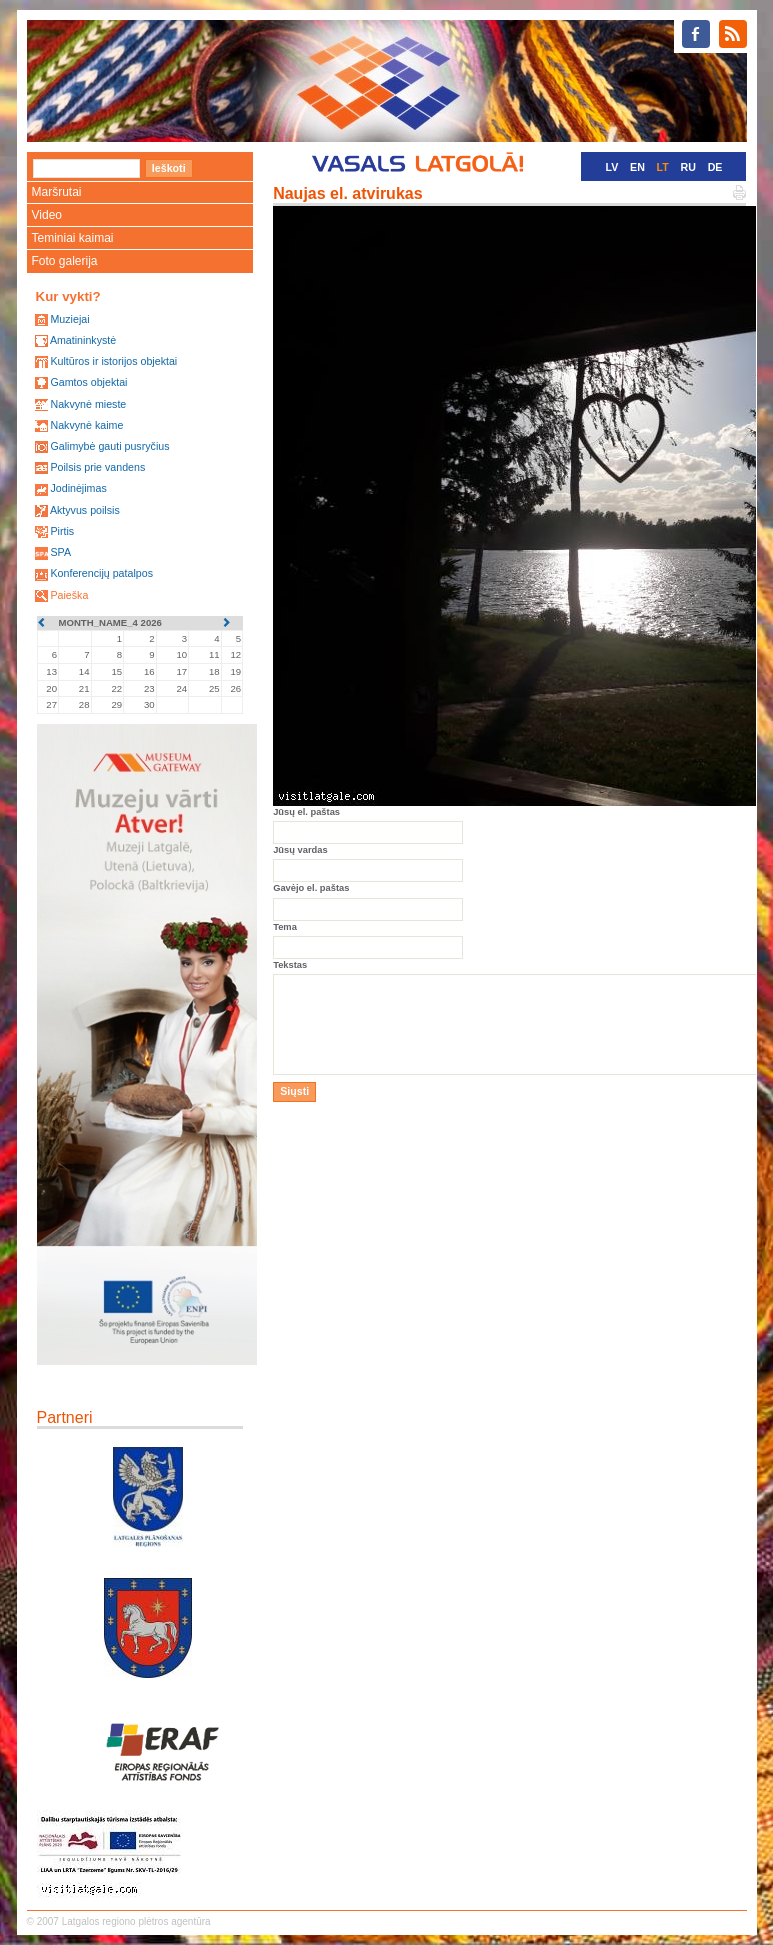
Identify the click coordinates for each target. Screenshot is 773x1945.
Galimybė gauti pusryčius (109, 446)
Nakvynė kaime (86, 425)
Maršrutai (57, 192)
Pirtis (62, 531)
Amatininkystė (83, 340)
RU (688, 167)
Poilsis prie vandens (97, 467)
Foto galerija (65, 261)
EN (637, 167)
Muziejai (69, 319)
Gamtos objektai (88, 382)
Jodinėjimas (78, 488)
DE (715, 167)
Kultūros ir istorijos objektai (113, 361)
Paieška (69, 595)
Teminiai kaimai (73, 238)
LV (612, 167)
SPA (60, 552)
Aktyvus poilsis (85, 510)
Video (47, 215)
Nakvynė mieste (88, 404)
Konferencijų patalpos (101, 573)
